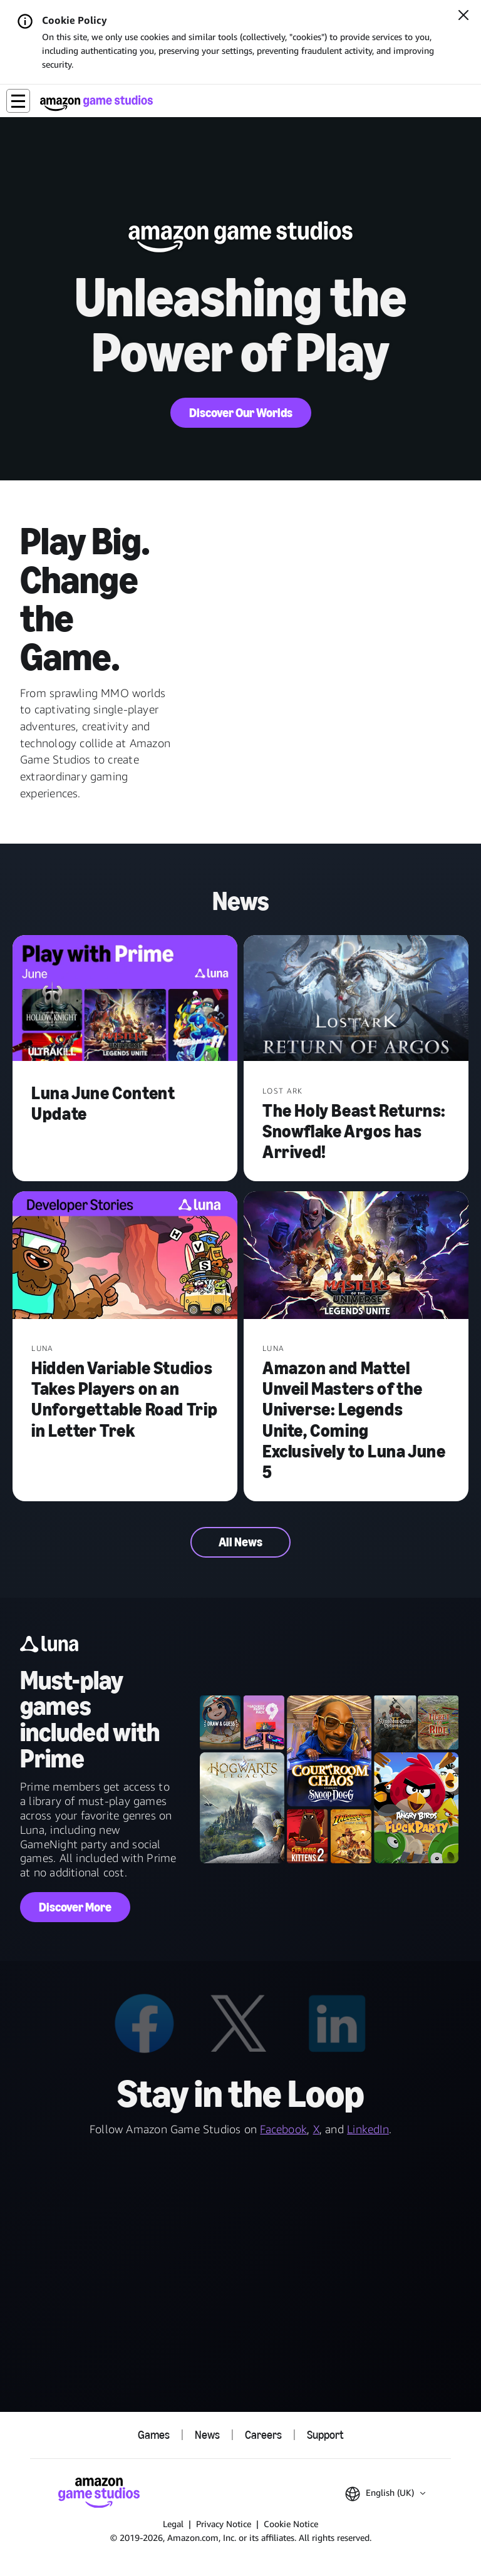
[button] (18, 101)
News (207, 2435)
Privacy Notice (223, 2523)
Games (154, 2435)
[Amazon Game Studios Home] (96, 103)
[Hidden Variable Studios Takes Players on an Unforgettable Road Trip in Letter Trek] (125, 1256)
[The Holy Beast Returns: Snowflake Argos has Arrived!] (356, 999)
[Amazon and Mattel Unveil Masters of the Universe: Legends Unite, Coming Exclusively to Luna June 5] (356, 1256)
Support (325, 2435)
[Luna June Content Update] (125, 999)
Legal (173, 2523)
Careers (263, 2435)
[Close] (463, 16)
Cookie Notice (291, 2523)
